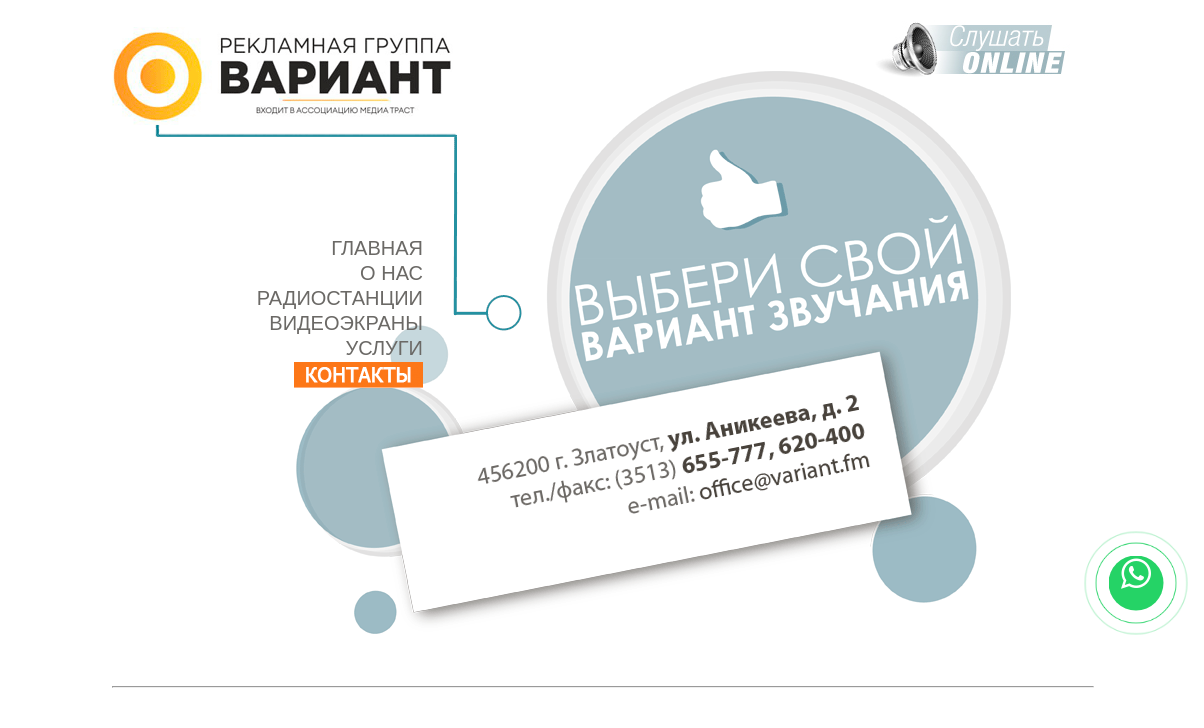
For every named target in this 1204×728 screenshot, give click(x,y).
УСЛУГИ (384, 348)
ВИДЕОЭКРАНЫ (346, 323)
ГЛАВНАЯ (377, 248)
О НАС (391, 273)
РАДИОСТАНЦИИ (340, 298)
